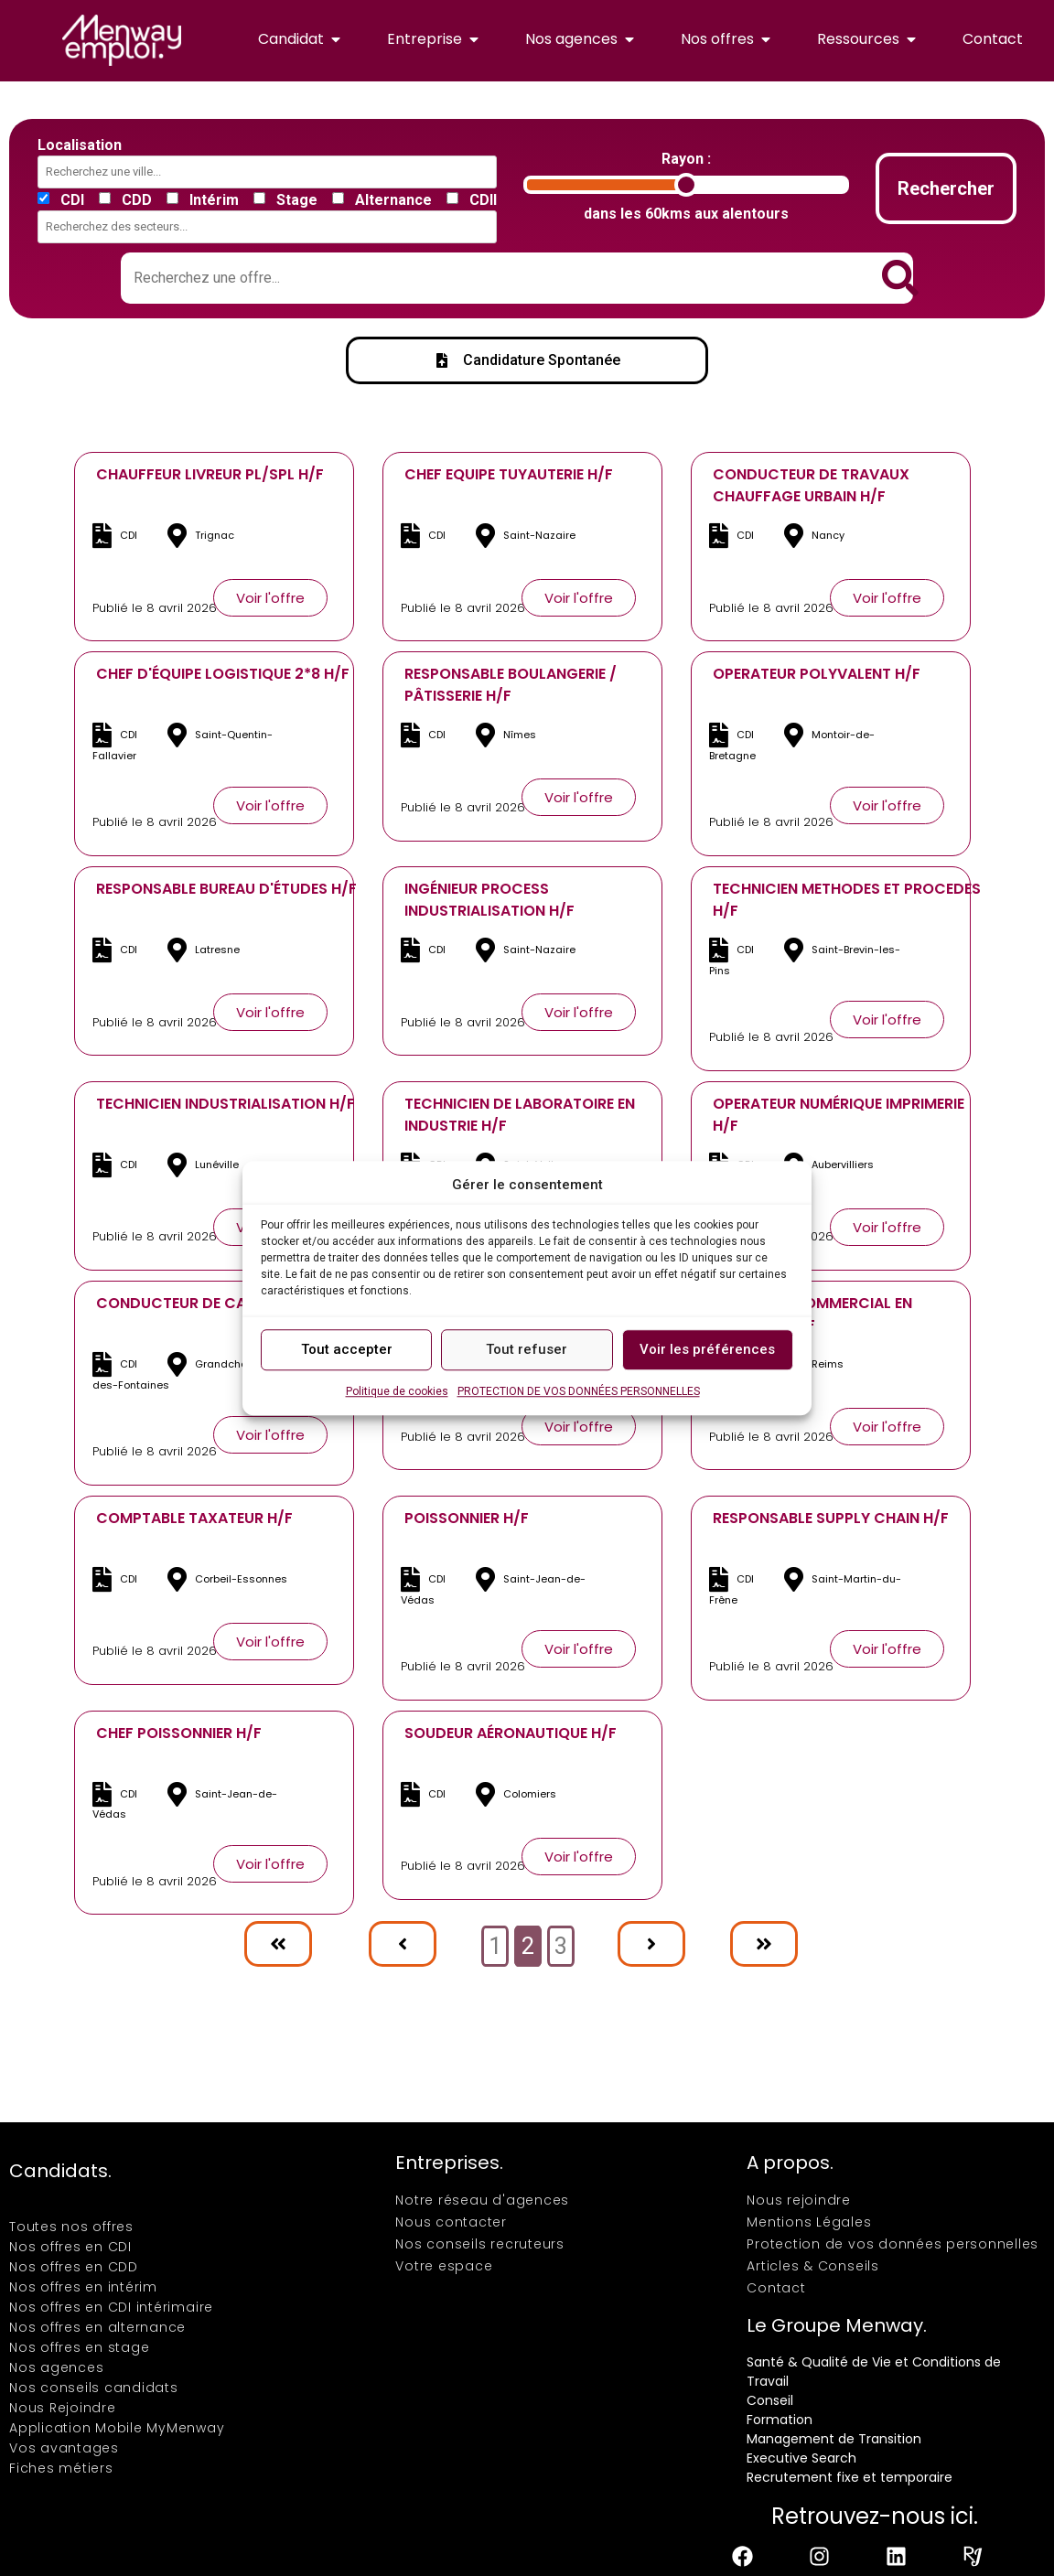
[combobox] (271, 172)
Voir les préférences (707, 1349)
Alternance (393, 200)
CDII (483, 200)
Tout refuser (526, 1349)
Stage (296, 200)
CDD (137, 200)
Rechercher (946, 188)
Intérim (214, 200)
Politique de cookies (397, 1391)
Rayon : (686, 159)
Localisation (80, 145)
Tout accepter (347, 1349)
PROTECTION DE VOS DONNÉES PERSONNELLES (578, 1391)
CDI (72, 200)
